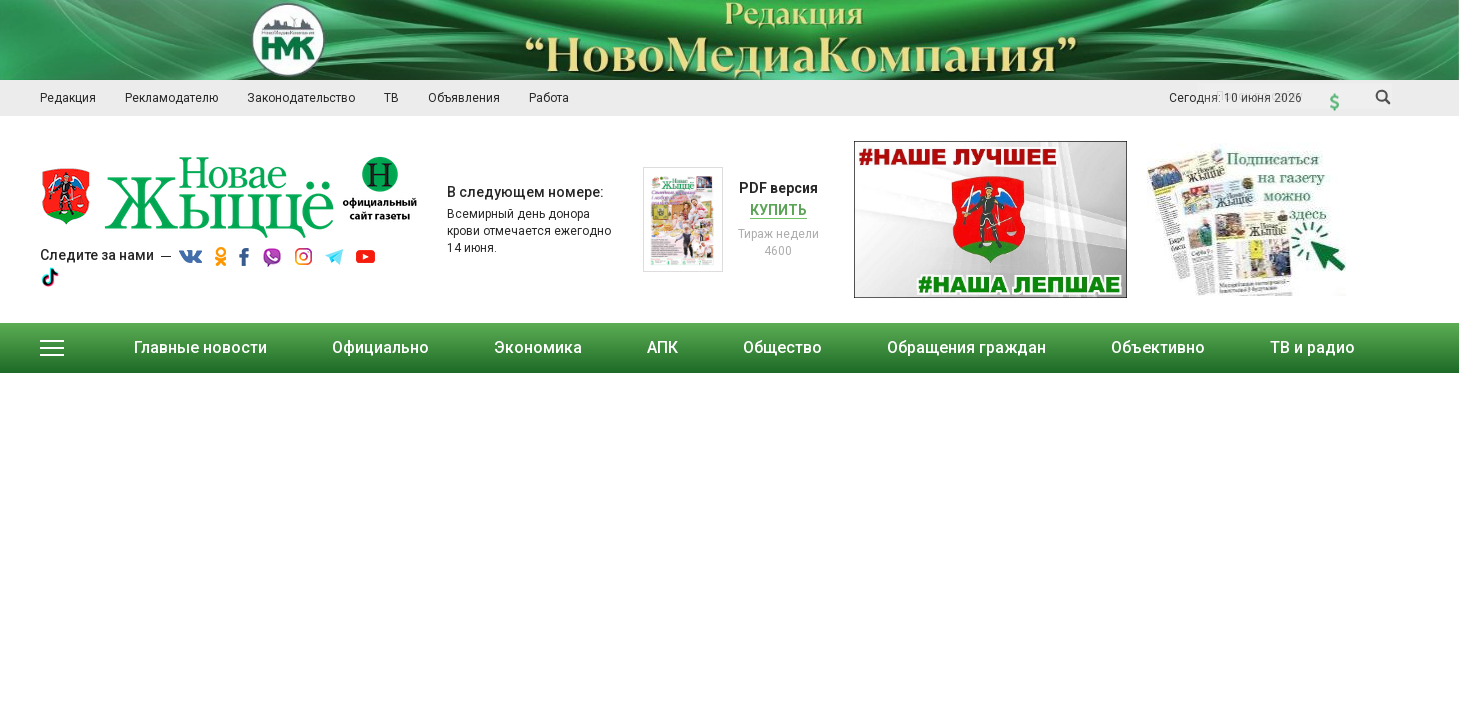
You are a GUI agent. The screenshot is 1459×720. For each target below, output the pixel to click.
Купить (778, 210)
